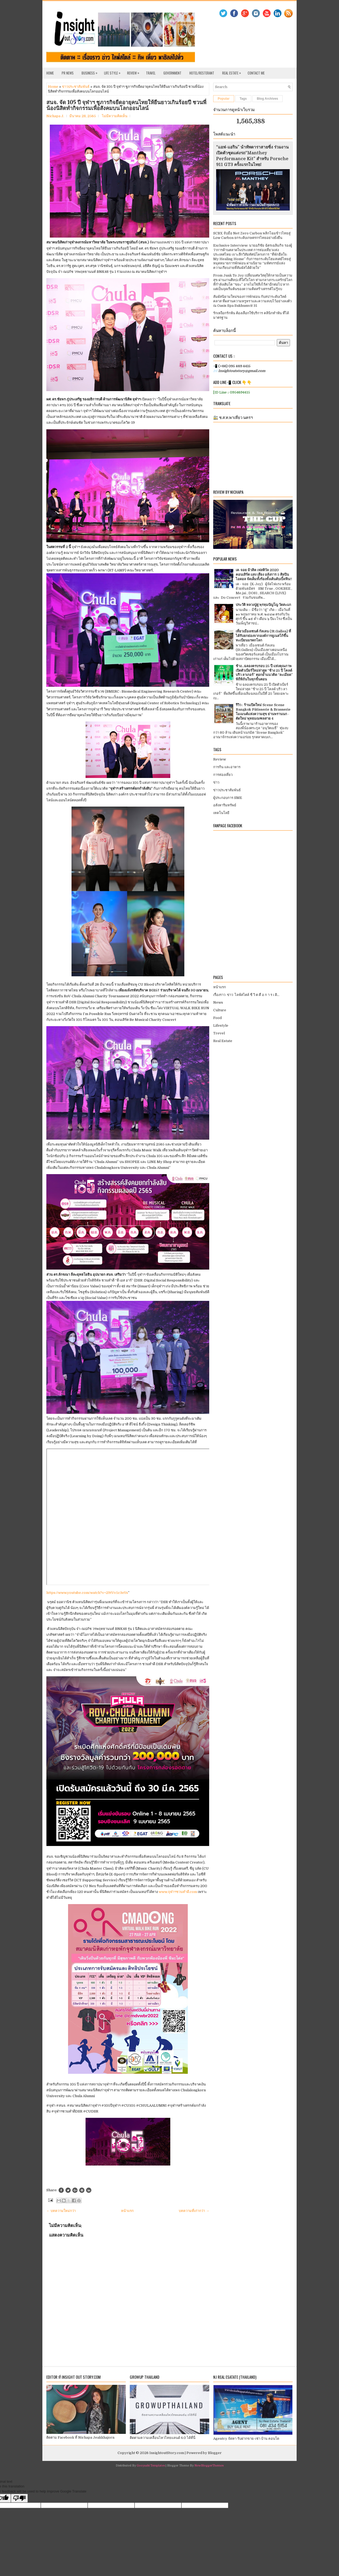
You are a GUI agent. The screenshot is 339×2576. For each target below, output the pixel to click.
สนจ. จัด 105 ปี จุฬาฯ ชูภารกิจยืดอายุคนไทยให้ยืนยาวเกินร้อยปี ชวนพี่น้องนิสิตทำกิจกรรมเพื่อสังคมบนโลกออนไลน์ (126, 105)
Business (91, 72)
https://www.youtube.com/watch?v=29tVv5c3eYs (87, 1593)
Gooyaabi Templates (151, 2465)
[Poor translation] (19, 2498)
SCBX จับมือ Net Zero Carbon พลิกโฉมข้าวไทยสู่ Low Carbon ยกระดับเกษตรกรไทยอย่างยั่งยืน (252, 235)
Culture (219, 1010)
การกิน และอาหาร (226, 767)
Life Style (113, 72)
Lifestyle (220, 1025)
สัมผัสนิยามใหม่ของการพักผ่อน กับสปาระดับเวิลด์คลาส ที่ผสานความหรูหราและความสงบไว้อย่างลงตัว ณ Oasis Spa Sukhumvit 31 (252, 301)
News (218, 1002)
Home (50, 73)
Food (217, 1018)
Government (172, 73)
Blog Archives (267, 98)
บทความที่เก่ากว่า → (194, 2211)
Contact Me (256, 73)
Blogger (215, 2453)
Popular (224, 98)
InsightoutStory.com (166, 2453)
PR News (68, 73)
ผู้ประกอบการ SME (227, 798)
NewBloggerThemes (209, 2465)
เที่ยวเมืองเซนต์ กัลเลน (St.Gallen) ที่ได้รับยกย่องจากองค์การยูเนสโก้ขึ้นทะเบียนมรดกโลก (263, 635)
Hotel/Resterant (201, 73)
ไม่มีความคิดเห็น (114, 116)
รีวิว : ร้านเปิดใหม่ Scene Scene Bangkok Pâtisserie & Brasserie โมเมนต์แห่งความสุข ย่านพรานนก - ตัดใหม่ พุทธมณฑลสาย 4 (263, 711)
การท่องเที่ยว (223, 775)
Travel (150, 73)
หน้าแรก (127, 2211)
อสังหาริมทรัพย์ (224, 805)
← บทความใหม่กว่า (61, 2211)
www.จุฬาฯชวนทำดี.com (178, 1892)
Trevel (219, 1033)
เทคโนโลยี (221, 813)
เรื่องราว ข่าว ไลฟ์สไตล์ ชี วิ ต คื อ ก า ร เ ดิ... (246, 995)
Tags (243, 98)
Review (134, 72)
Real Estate (233, 72)
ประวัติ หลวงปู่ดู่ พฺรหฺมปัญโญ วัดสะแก (263, 605)
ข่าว (216, 782)
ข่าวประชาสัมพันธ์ (76, 87)
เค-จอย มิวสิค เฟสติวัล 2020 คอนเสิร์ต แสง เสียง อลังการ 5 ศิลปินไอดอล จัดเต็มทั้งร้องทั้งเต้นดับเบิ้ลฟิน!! (264, 574)
